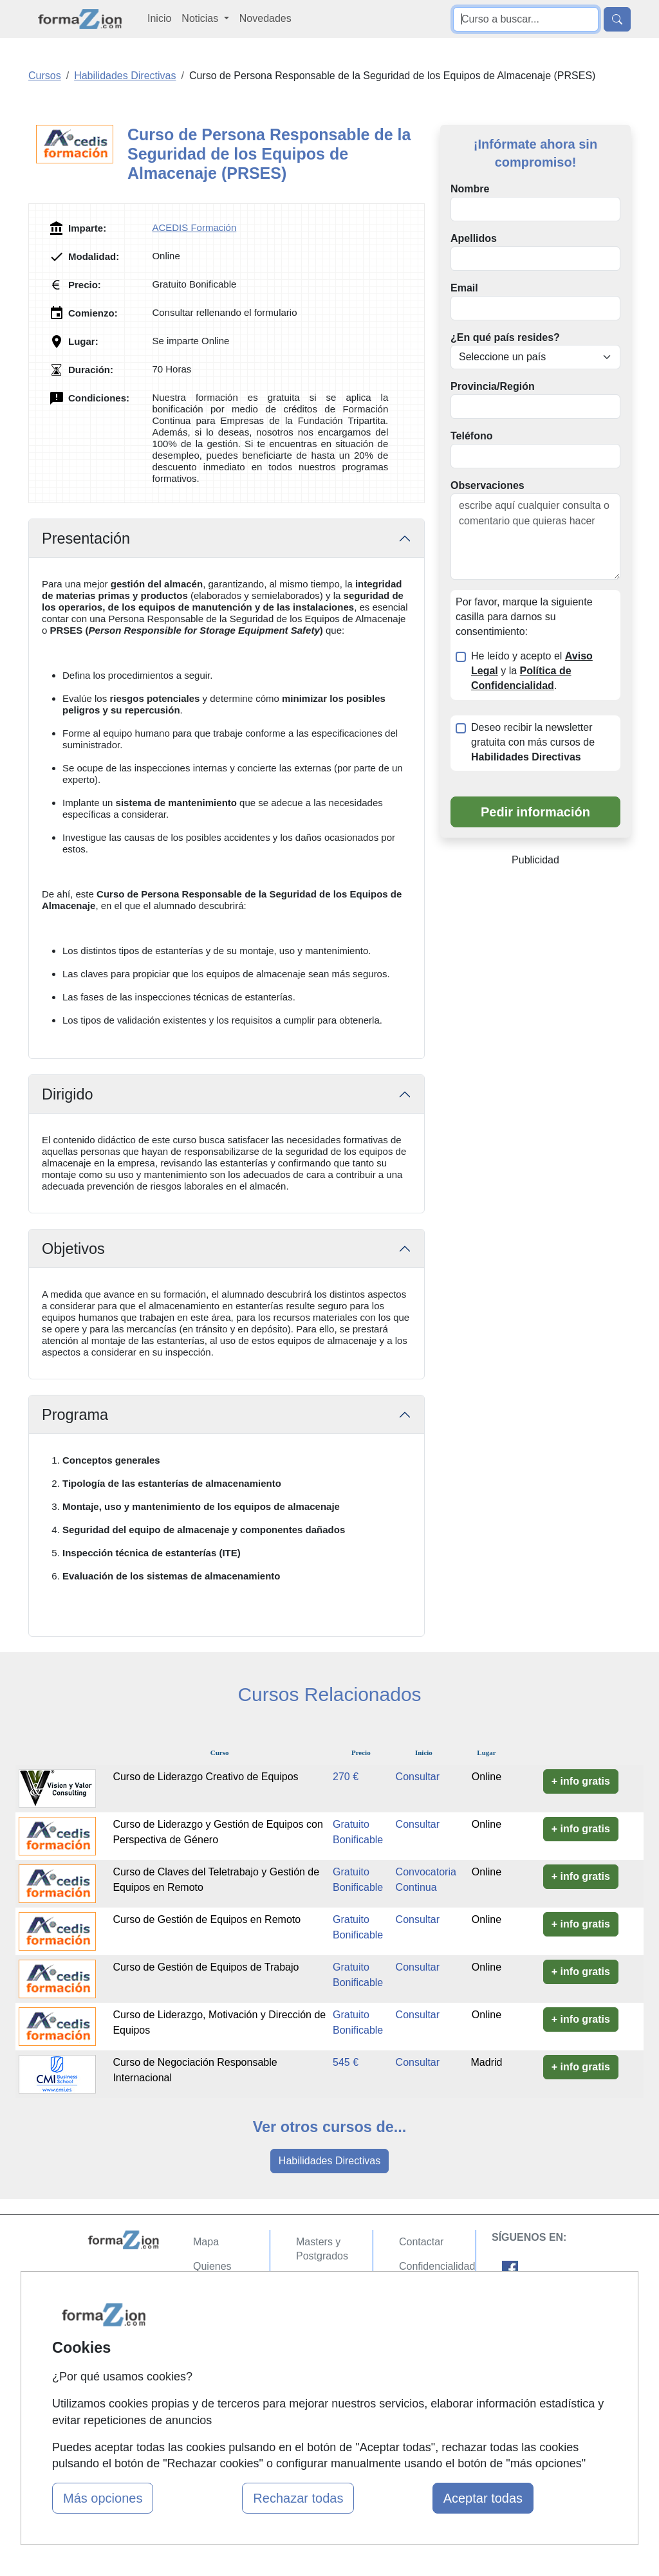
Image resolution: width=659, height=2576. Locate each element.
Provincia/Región (492, 386)
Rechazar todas (298, 2498)
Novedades (265, 18)
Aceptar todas (483, 2498)
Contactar (421, 2241)
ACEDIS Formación (194, 227)
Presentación (86, 538)
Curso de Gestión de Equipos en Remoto (207, 1919)
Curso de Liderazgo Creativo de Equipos (205, 1776)
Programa (75, 1414)
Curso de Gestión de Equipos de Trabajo (206, 1967)
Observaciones (487, 485)
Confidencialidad (437, 2266)
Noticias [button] (201, 18)
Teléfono (471, 435)
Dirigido (67, 1094)
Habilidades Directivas (329, 2160)
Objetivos (73, 1248)
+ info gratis (581, 1781)
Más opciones (102, 2498)
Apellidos (473, 238)
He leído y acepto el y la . (532, 670)
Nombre (469, 188)
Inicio (159, 18)
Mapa (206, 2241)
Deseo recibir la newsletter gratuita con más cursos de (533, 742)
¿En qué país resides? (505, 337)
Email (464, 287)
